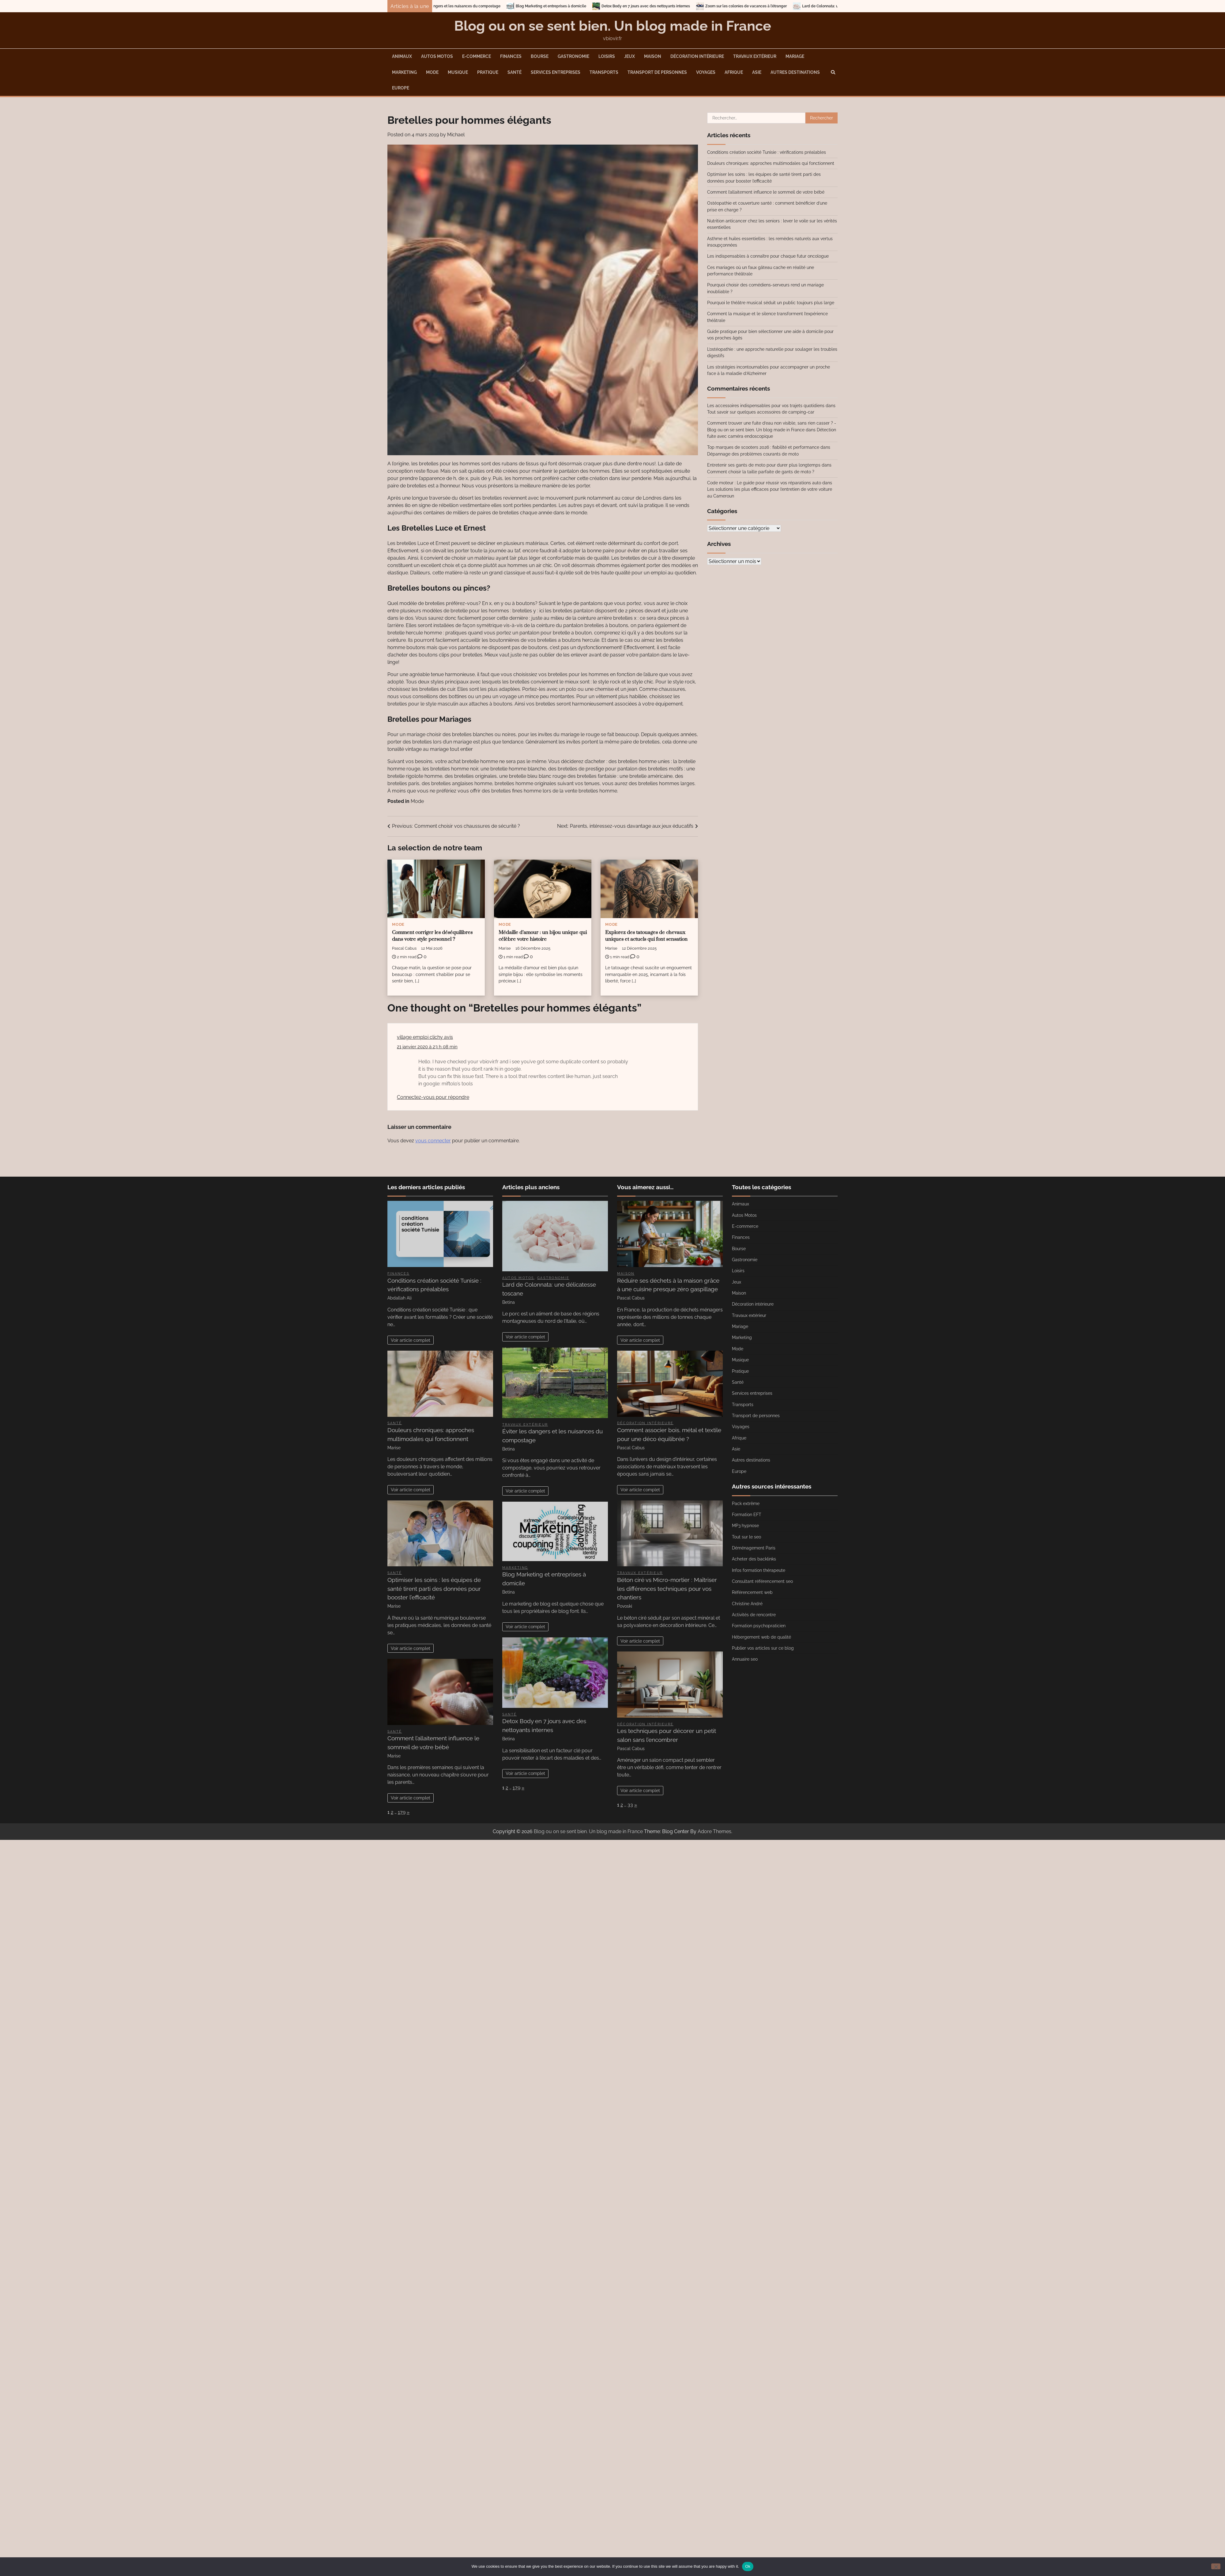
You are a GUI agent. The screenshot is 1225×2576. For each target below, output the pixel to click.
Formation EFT (746, 1514)
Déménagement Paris (753, 1547)
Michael (456, 135)
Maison (652, 56)
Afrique (734, 72)
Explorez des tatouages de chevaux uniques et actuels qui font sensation (646, 936)
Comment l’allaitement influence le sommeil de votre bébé (765, 192)
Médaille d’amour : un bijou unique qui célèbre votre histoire (543, 936)
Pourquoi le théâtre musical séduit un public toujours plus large (770, 302)
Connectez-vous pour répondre (433, 1097)
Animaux (402, 56)
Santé (514, 72)
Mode (432, 72)
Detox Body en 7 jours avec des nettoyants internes (676, 6)
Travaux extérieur (754, 56)
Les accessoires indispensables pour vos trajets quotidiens (765, 405)
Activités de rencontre (754, 1614)
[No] (1215, 2566)
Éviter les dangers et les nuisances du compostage (487, 6)
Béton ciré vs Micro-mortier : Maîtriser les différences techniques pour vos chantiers (667, 1588)
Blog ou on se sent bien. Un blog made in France (612, 26)
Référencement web (752, 1592)
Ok (747, 2566)
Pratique (487, 72)
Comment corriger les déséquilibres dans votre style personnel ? (432, 936)
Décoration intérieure (697, 56)
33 (630, 1805)
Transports (604, 72)
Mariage (795, 56)
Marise (505, 948)
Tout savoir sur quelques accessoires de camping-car (760, 412)
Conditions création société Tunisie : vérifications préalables (766, 152)
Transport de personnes (657, 72)
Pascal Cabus (404, 948)
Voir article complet (410, 1340)
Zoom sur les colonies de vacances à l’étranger (777, 6)
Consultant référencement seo (762, 1581)
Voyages (705, 72)
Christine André (747, 1603)
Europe (400, 87)
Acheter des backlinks (754, 1559)
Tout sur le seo (746, 1536)
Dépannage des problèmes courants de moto (753, 454)
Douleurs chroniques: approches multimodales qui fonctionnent (770, 163)
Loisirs (606, 56)
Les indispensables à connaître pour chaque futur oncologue (768, 256)
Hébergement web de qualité (761, 1637)
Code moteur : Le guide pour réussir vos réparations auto (764, 482)
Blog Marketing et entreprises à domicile (582, 6)
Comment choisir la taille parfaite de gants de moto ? (760, 471)
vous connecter (433, 1141)
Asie (756, 72)
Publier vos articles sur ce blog (763, 1648)
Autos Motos (437, 56)
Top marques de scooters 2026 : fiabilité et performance (763, 447)
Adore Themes (714, 1831)
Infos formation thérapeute (758, 1570)
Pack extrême (746, 1503)
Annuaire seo (745, 1659)
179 (401, 1812)
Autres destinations (795, 72)
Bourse (539, 56)
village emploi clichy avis (425, 1037)
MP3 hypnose (745, 1525)
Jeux (629, 56)
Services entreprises (555, 72)
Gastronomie (573, 56)
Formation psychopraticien (759, 1625)
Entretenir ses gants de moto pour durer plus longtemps (763, 465)
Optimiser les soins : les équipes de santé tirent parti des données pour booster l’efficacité (434, 1588)
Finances (511, 56)
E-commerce (476, 56)
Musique (458, 72)
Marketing (404, 72)
